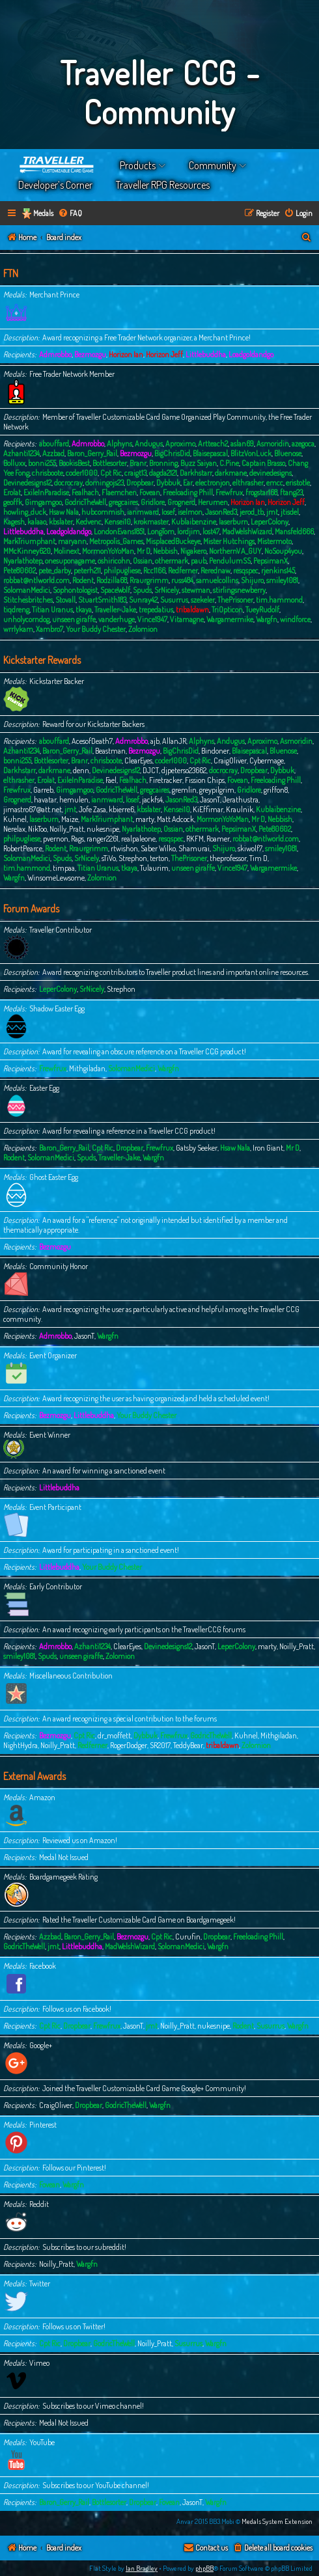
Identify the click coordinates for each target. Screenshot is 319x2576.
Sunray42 (143, 600)
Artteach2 (213, 443)
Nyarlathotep (22, 561)
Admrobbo (55, 354)
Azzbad (53, 453)
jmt (272, 512)
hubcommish (102, 512)
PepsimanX (270, 561)
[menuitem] (70, 214)
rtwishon (124, 848)
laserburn (233, 522)
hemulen (74, 799)
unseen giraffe (74, 619)
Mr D (143, 551)
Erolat (12, 492)
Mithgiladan (87, 1068)
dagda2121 (163, 473)
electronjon (212, 482)
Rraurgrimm (149, 580)
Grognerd (181, 502)
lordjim (188, 531)
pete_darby (54, 570)
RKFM (195, 838)
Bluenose (287, 453)
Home (57, 165)
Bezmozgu (90, 354)
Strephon (132, 858)
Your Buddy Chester (96, 629)
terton (159, 858)
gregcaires (123, 502)
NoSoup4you (283, 551)
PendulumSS (230, 561)
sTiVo (109, 858)
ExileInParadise (46, 492)
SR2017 (160, 1745)
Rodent (83, 580)
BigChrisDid (172, 453)
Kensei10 (117, 522)
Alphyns (119, 443)
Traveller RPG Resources (163, 184)
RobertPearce (22, 848)
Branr (138, 463)
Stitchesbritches (28, 600)
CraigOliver (230, 760)
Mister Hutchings (229, 541)
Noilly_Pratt (66, 829)
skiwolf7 (250, 848)
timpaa (64, 868)
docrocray (68, 482)
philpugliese (122, 570)
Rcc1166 (154, 570)
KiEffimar (208, 809)
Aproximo (180, 443)
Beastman (110, 751)
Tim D (258, 858)
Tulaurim (154, 868)
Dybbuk (168, 482)
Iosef (168, 512)
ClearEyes (138, 760)
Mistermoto (274, 541)
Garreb (43, 790)
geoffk (12, 502)
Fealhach (85, 492)
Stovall (65, 600)
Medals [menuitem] (43, 213)
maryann (72, 541)
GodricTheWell (85, 502)
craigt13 (135, 473)
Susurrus (174, 600)
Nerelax (14, 829)
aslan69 (242, 443)
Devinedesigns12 (27, 482)
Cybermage (266, 760)
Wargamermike (229, 619)
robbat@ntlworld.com (36, 580)
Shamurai (194, 848)
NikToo (37, 829)
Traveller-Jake (115, 609)
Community (212, 165)
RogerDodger (128, 1745)
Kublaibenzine (193, 522)
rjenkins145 (278, 570)
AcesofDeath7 (92, 741)
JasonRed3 (221, 512)
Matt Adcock (175, 819)
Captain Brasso (263, 463)
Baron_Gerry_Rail (92, 453)
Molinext (66, 551)
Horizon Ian (126, 354)
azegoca (303, 443)
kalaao (36, 522)
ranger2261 (102, 838)
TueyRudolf (262, 609)
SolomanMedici (26, 590)
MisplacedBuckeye (173, 541)
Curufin (188, 1936)
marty (144, 819)
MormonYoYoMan (108, 551)
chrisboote (47, 473)
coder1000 (82, 473)
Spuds (142, 590)
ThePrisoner (235, 600)
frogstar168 (261, 492)
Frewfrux (229, 492)
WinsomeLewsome (56, 878)
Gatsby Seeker (196, 1148)
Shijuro (252, 580)
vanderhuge (116, 619)
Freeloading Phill (188, 492)
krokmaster (151, 522)
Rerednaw (215, 570)
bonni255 (42, 463)
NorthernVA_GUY (235, 551)
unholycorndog (26, 619)
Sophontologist (75, 590)
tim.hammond (279, 600)
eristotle (298, 482)
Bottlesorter (109, 463)
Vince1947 (152, 619)
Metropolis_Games (116, 541)
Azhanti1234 (21, 453)
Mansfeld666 (294, 531)
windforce (295, 619)
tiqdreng (16, 609)
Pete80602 (19, 570)
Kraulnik (239, 809)
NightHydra (20, 1745)
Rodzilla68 (111, 580)
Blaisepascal (210, 453)
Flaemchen (119, 492)
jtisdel (290, 512)
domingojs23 (104, 482)
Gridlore (153, 502)
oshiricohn (114, 561)
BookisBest (74, 463)
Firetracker (165, 780)
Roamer (218, 838)
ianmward (143, 512)
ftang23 (291, 492)
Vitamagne (187, 619)
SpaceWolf (115, 590)
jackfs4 (152, 799)
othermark (171, 561)
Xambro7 (49, 629)
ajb (155, 741)
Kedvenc (89, 522)
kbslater (61, 522)
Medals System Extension (277, 2521)
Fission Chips (205, 780)
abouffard (54, 443)
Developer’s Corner (55, 184)
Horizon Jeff (164, 354)
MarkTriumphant (29, 541)
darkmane (231, 473)
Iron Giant (268, 1148)
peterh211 (87, 570)
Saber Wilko (158, 848)
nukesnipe (103, 829)
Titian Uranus (52, 609)
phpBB (204, 2568)
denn (81, 770)
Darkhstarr (196, 473)
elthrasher (248, 482)
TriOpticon (227, 609)
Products (138, 165)
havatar (45, 799)
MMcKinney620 (27, 551)
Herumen (213, 502)
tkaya (84, 609)
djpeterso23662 (183, 770)
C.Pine (229, 463)
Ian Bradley (142, 2568)
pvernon (55, 838)
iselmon (190, 512)
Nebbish (165, 551)
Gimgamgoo (43, 502)
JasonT (210, 799)
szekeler (203, 600)
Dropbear (140, 482)
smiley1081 (282, 580)
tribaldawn (192, 609)
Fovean (149, 492)
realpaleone (138, 838)
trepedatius (156, 609)
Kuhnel (15, 819)
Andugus (149, 443)
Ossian (142, 561)
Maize (69, 819)
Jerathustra (240, 799)
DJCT (151, 770)
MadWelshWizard (247, 531)
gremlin (184, 790)
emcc (274, 482)
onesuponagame (70, 561)
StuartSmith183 (102, 600)
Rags (77, 838)
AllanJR (174, 741)
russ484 (182, 580)
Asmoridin (273, 443)
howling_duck (24, 512)
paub (198, 561)
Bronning (163, 463)
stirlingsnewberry (239, 590)
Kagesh (14, 522)
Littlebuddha (206, 354)
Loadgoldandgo (251, 354)
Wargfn (266, 619)
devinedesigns (270, 473)
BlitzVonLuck (250, 453)
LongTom (160, 531)
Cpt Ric (111, 473)
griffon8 (276, 790)
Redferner (183, 570)
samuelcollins (217, 580)
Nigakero (193, 551)
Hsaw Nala (64, 512)
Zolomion (143, 629)
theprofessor (228, 858)
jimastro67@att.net (32, 809)
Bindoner (215, 751)
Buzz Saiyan (198, 463)
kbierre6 (121, 809)
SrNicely (166, 590)
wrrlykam (18, 629)
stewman (196, 590)
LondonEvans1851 (119, 531)
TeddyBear (188, 1745)
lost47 (210, 531)
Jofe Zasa (92, 809)
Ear (188, 482)
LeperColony (269, 522)
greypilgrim (216, 790)
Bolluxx (14, 463)
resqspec (245, 570)
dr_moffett (114, 1735)
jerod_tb (252, 512)
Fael (111, 780)
